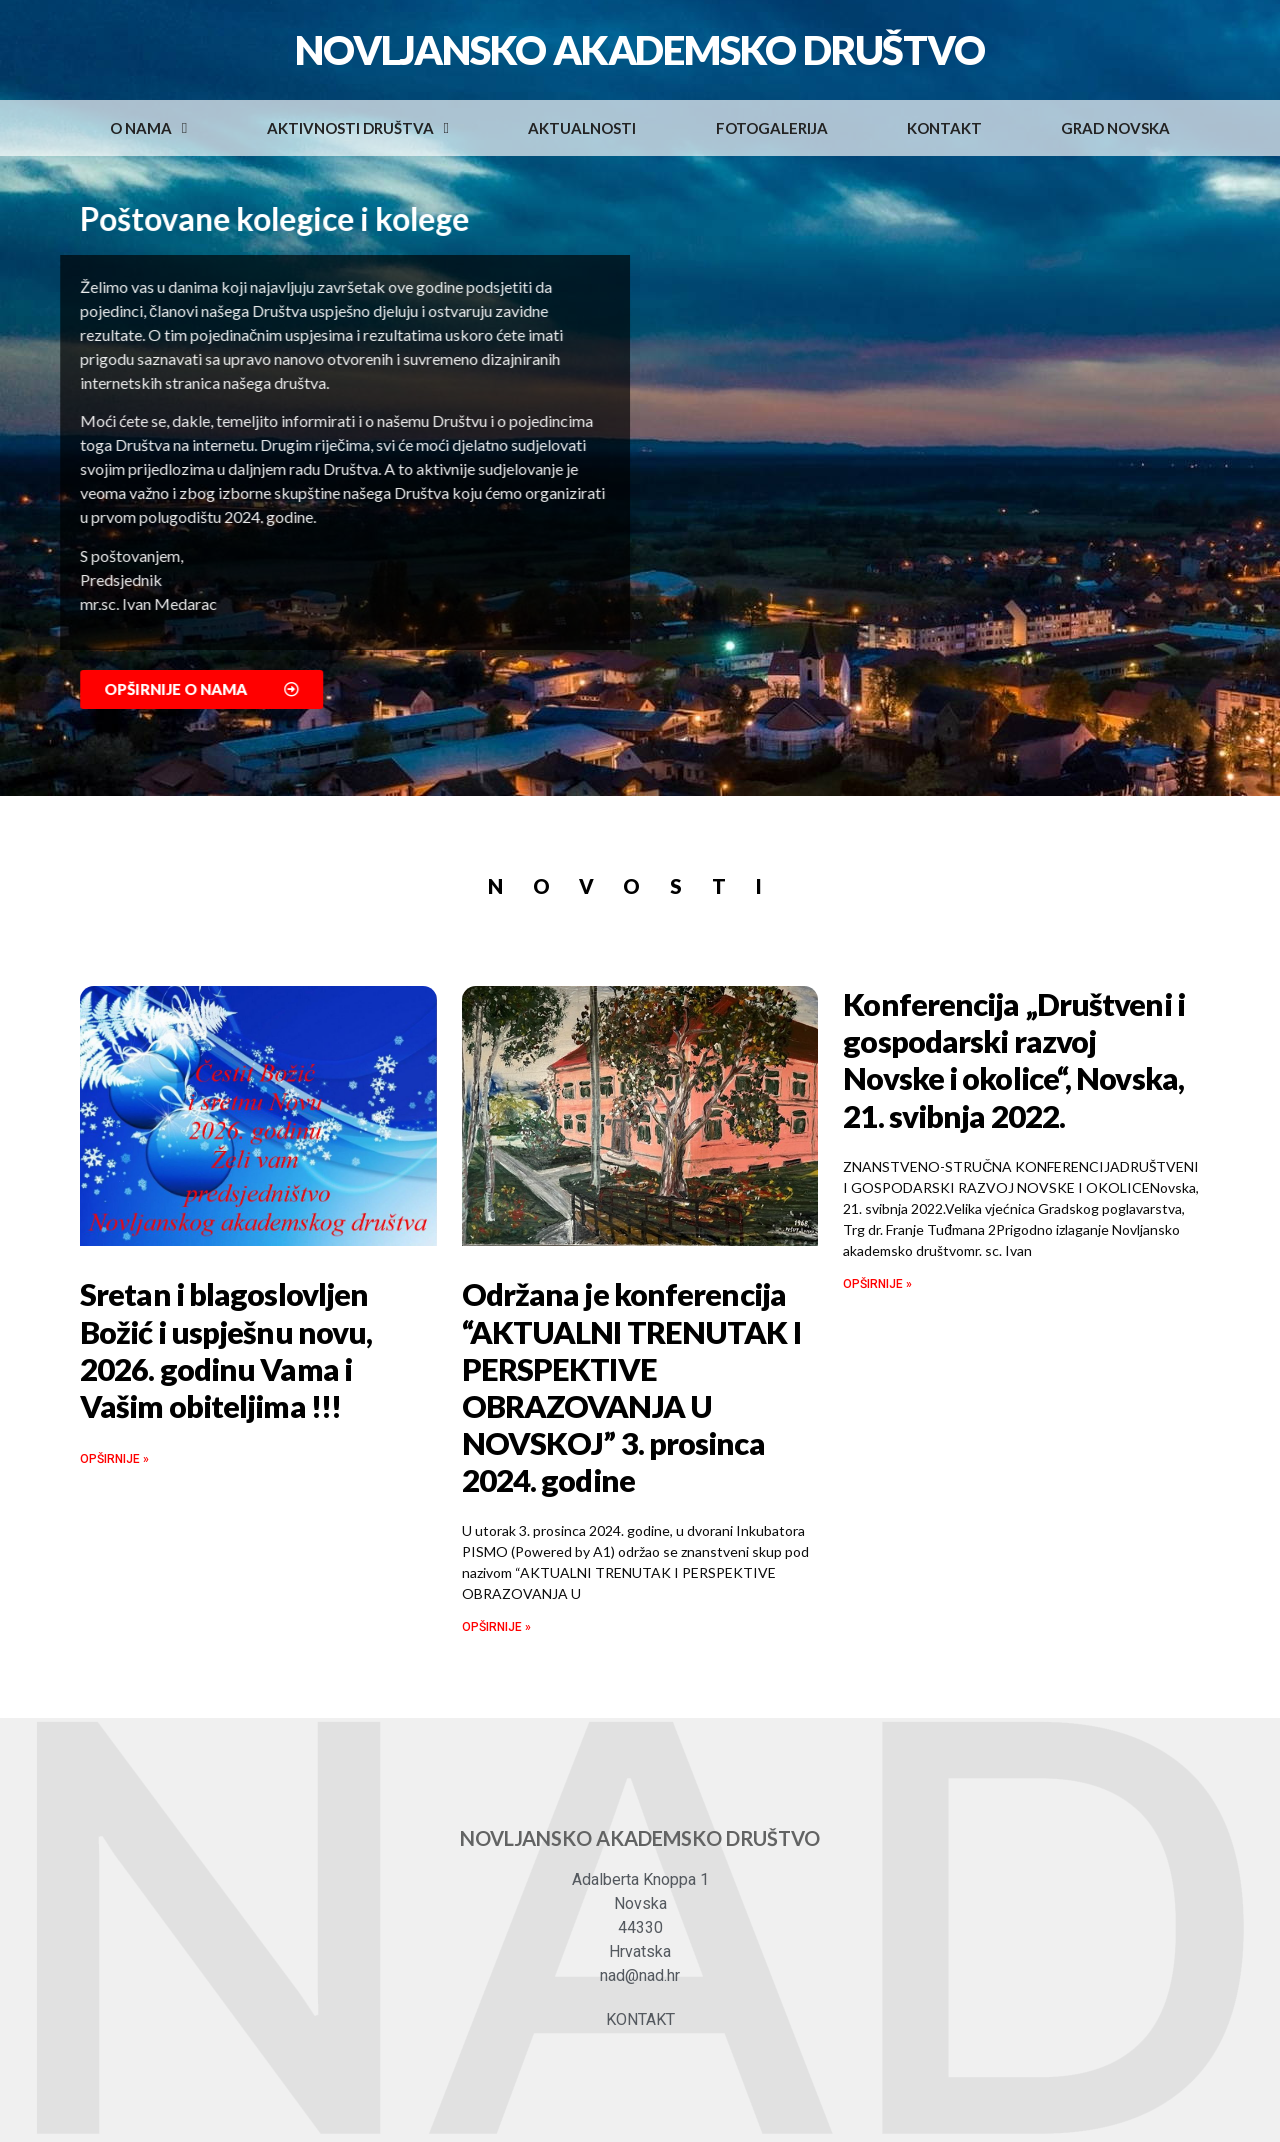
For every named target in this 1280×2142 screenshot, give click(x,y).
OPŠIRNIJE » (114, 1459)
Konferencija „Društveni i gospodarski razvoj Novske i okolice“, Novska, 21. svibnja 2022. (1014, 1060)
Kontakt (944, 128)
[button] (235, 689)
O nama (148, 128)
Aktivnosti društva (358, 128)
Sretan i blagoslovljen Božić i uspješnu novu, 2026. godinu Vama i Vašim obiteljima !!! (226, 1350)
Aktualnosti (582, 128)
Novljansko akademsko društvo (639, 50)
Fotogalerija (772, 128)
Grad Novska (1115, 128)
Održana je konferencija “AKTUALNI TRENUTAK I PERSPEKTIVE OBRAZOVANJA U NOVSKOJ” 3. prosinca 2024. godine (631, 1387)
